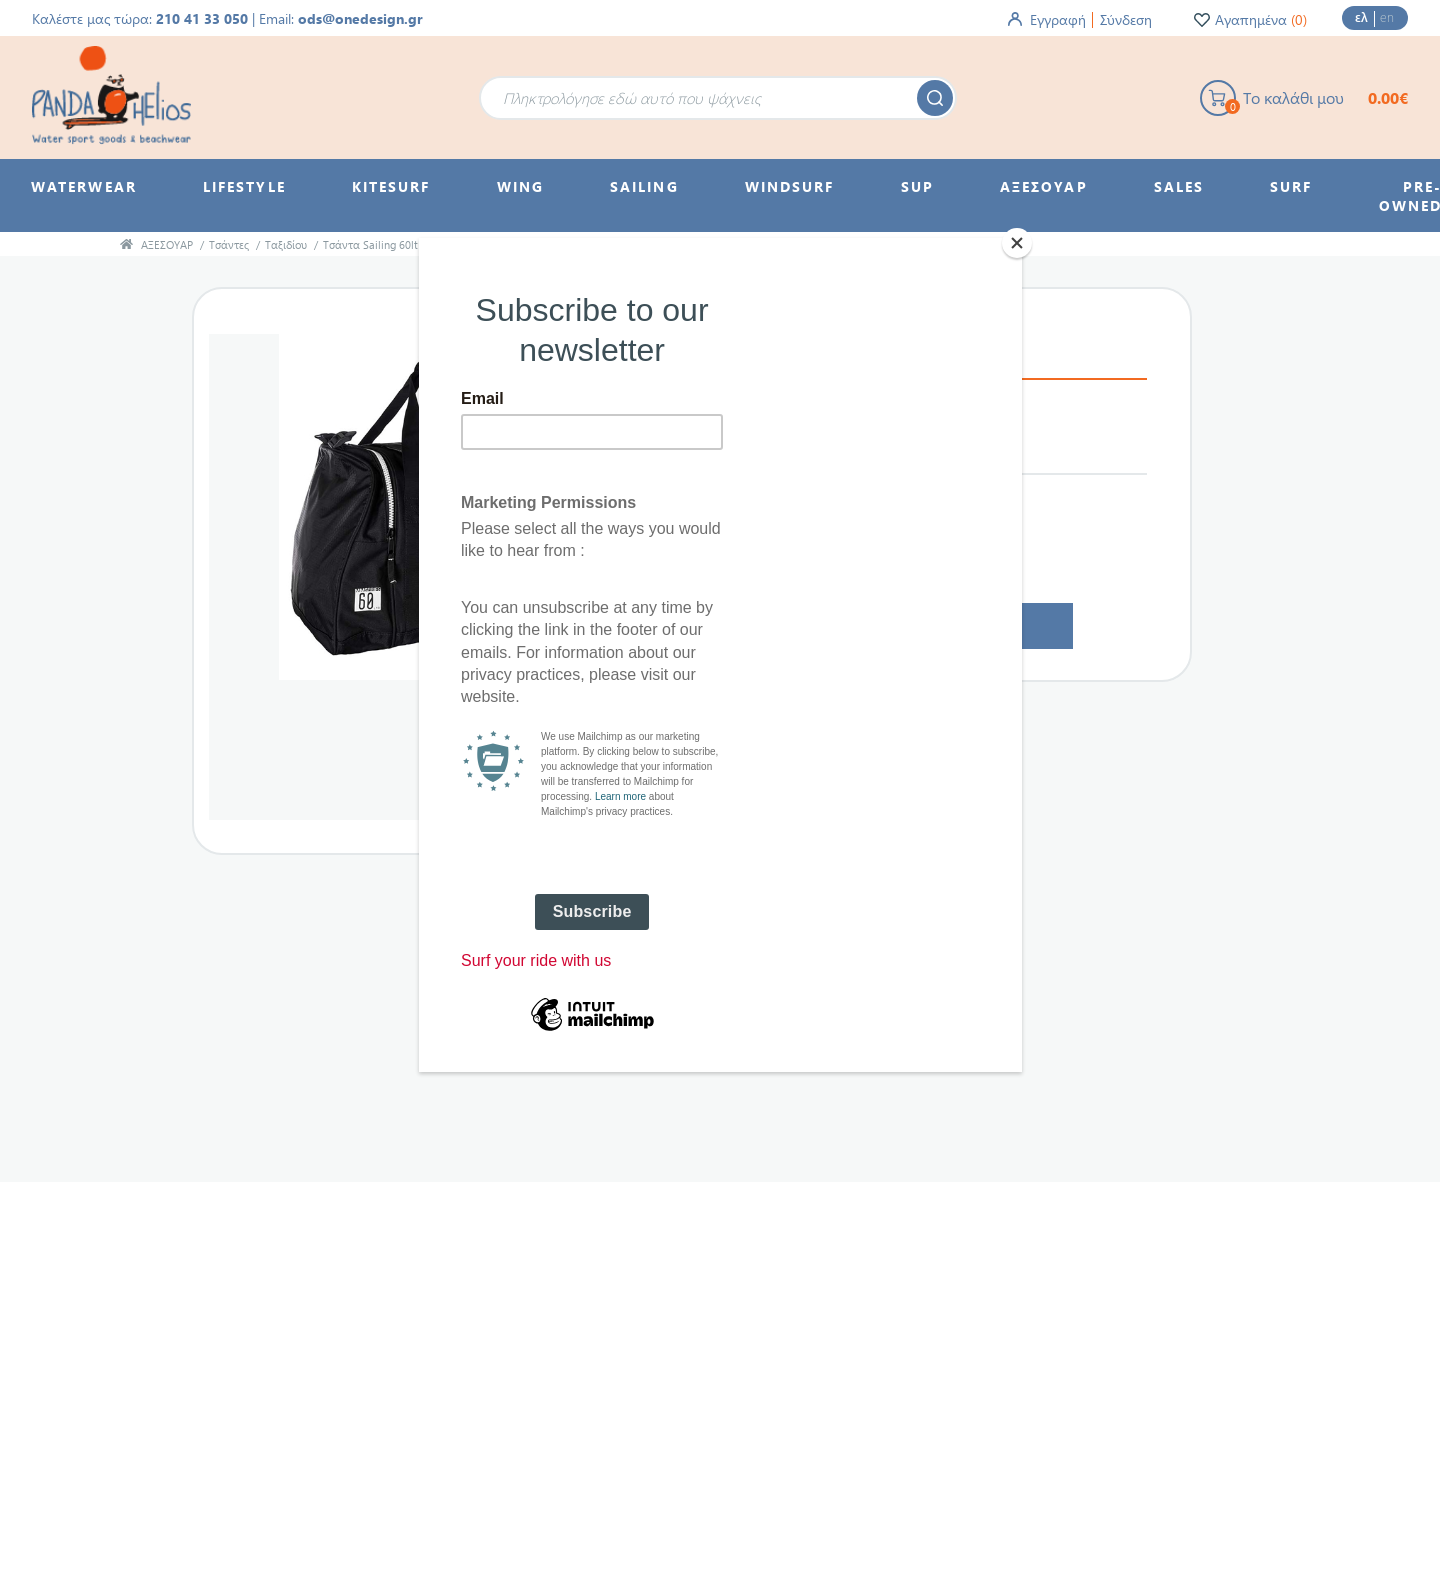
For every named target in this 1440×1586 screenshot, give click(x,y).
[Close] (1017, 243)
